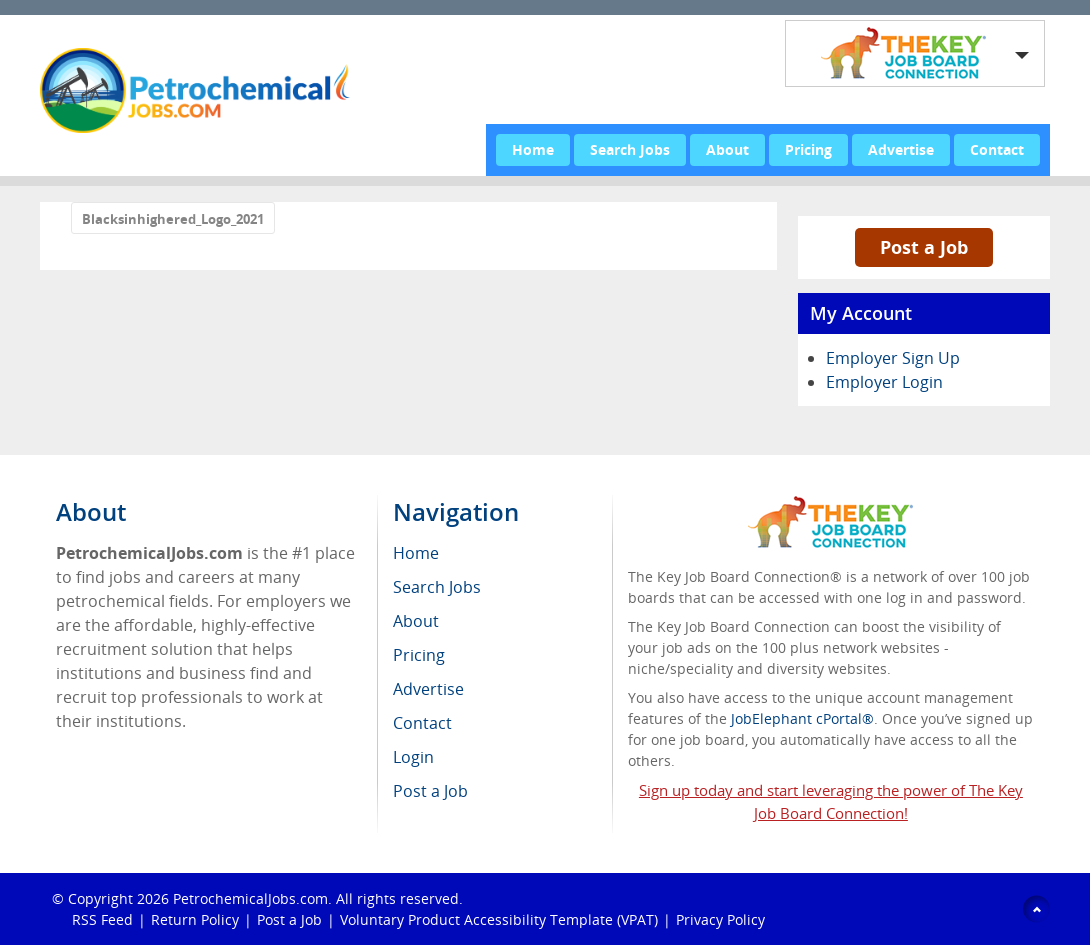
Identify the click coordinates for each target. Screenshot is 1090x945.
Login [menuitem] (413, 757)
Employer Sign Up (893, 358)
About (727, 149)
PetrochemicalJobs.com (250, 898)
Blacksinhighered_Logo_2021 (173, 219)
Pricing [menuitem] (419, 655)
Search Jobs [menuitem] (437, 587)
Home (533, 149)
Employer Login (884, 382)
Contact (997, 149)
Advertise (901, 149)
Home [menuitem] (416, 553)
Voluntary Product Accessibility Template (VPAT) (499, 919)
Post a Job (924, 247)
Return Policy (195, 919)
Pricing (808, 149)
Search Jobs (630, 149)
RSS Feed (102, 919)
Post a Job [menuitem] (430, 791)
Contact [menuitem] (422, 723)
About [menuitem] (416, 621)
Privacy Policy (722, 919)
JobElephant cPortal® (802, 718)
